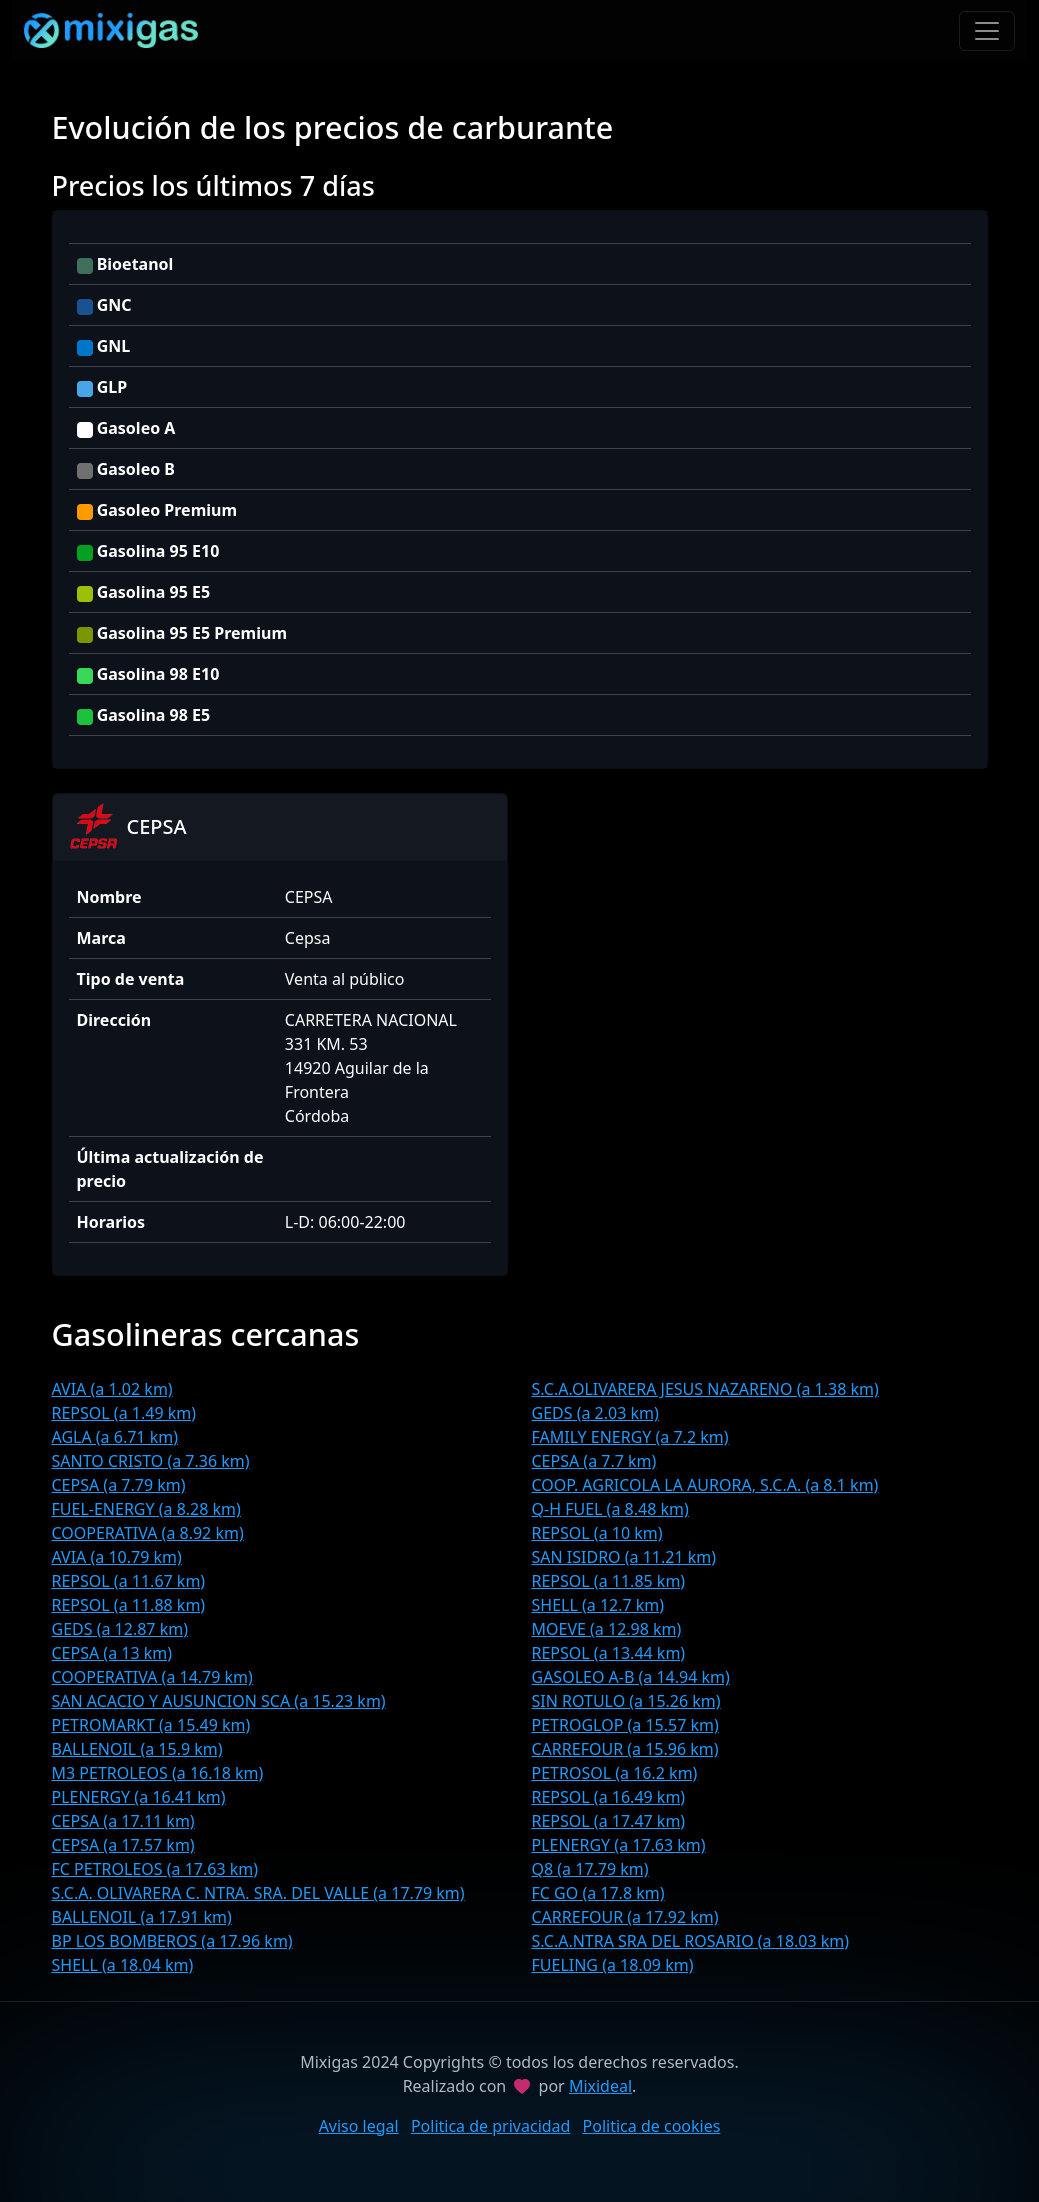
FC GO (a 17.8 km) (598, 1893)
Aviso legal (359, 2126)
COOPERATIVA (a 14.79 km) (152, 1677)
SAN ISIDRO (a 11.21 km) (624, 1557)
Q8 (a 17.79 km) (590, 1869)
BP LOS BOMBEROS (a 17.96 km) (172, 1941)
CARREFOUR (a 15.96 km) (625, 1749)
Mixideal (600, 2086)
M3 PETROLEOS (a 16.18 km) (158, 1773)
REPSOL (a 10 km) (597, 1533)
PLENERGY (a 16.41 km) (139, 1797)
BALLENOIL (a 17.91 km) (142, 1917)
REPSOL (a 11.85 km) (609, 1581)
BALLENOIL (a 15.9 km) (137, 1749)
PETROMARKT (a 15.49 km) (151, 1725)
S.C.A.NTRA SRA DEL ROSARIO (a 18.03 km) (691, 1941)
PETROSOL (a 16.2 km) (615, 1773)
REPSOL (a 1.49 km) (124, 1413)
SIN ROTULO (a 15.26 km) (626, 1701)
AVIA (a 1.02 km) (112, 1389)
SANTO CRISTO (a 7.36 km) (151, 1461)
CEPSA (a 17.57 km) (123, 1845)
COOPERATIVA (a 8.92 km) (148, 1533)
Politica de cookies (652, 2126)
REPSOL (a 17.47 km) (609, 1821)
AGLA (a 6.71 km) (115, 1437)
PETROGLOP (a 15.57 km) (625, 1725)
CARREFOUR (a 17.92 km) (625, 1917)
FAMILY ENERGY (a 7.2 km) (630, 1437)
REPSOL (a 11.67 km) (129, 1581)
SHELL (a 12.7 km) (598, 1605)
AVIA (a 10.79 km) (117, 1557)
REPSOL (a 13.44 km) (609, 1653)
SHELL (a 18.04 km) (123, 1965)
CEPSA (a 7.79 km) (119, 1485)
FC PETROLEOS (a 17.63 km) (155, 1869)
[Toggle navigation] (987, 31)
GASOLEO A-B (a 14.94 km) (631, 1677)
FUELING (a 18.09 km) (613, 1965)
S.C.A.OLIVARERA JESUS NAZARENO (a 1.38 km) (705, 1389)
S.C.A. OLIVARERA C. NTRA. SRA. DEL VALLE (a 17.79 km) (258, 1893)
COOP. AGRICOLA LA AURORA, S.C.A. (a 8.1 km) (705, 1485)
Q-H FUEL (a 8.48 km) (610, 1509)
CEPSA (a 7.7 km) (594, 1461)
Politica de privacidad (491, 2126)
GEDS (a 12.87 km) (120, 1629)
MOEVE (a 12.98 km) (607, 1629)
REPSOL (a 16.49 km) (609, 1797)
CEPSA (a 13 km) (112, 1653)
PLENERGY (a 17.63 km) (619, 1845)
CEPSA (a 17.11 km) (123, 1821)
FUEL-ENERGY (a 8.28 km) (146, 1509)
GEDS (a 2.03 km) (595, 1413)
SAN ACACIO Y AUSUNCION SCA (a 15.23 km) (219, 1701)
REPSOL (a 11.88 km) (129, 1605)
